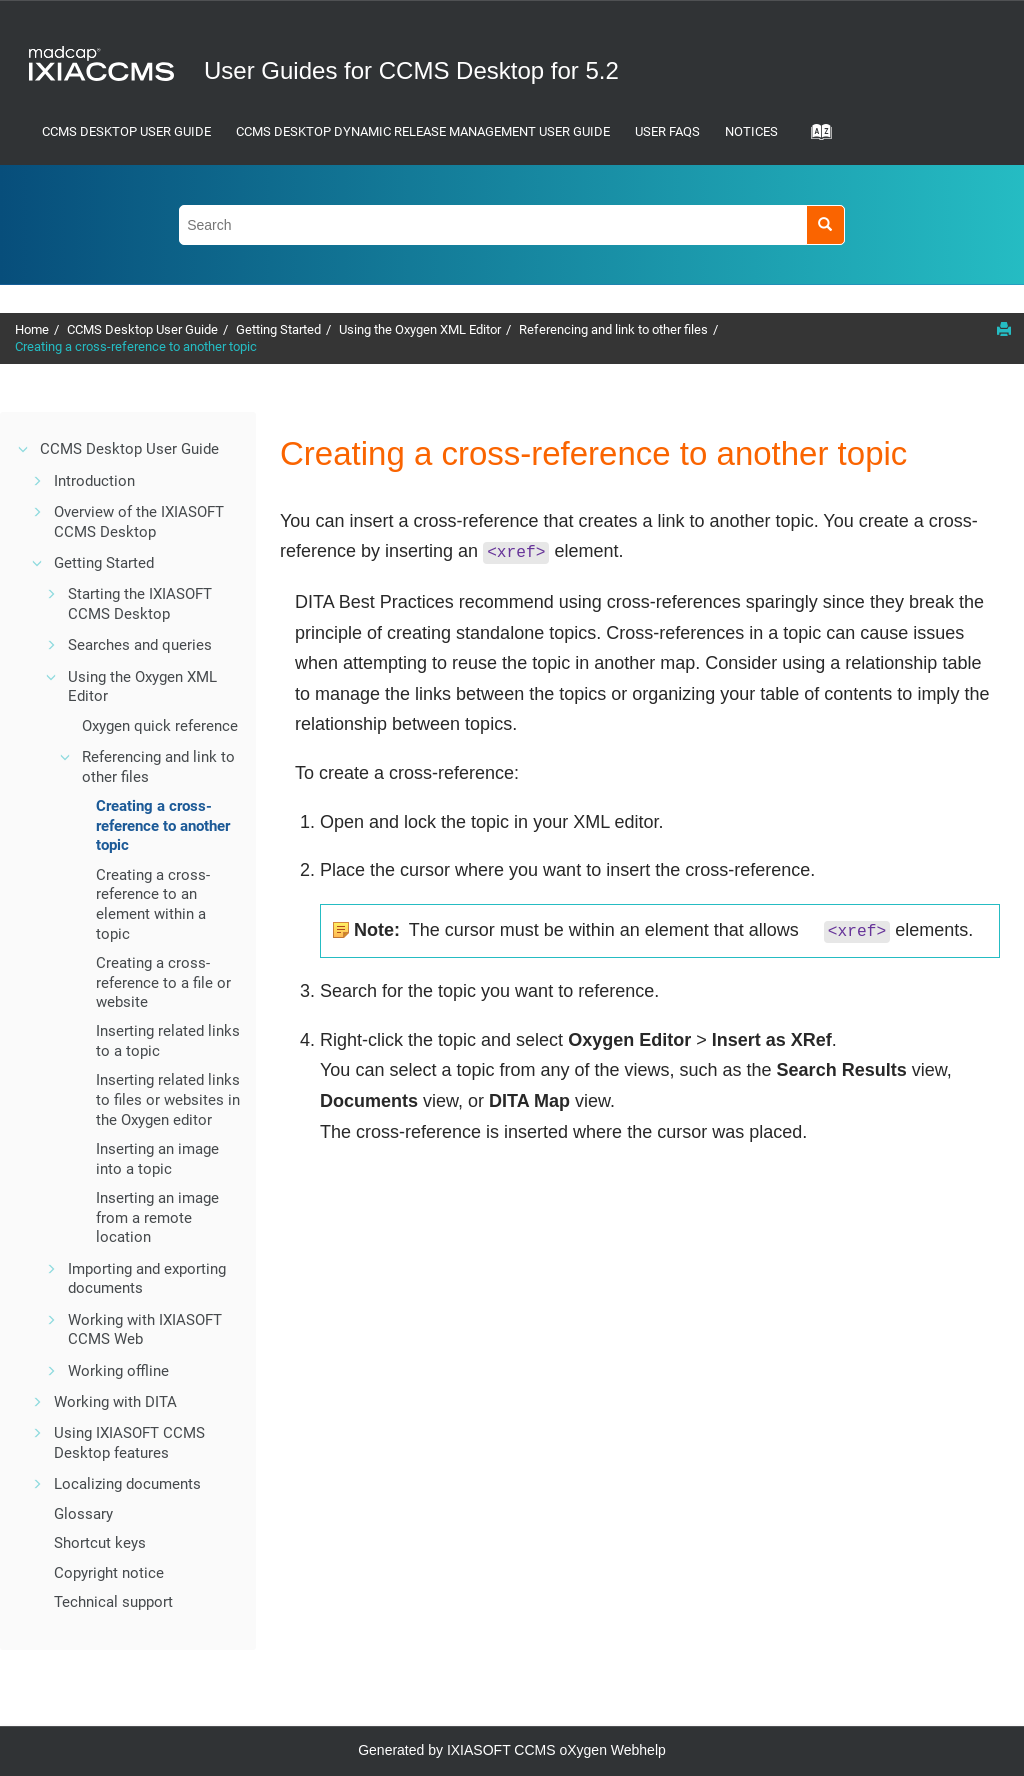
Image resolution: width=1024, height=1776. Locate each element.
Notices (751, 131)
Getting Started (278, 329)
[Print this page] (1004, 329)
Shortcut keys (100, 1543)
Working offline (118, 1371)
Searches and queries (140, 645)
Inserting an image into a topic (157, 1159)
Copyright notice (109, 1573)
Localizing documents (127, 1484)
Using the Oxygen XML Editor (420, 329)
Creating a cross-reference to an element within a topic (153, 904)
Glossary (83, 1514)
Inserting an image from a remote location (157, 1217)
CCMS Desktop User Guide (126, 131)
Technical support (113, 1602)
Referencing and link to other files (613, 329)
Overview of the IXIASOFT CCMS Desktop (139, 522)
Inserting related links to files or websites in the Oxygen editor (168, 1099)
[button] (24, 449)
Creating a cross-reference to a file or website (163, 982)
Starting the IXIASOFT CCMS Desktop (140, 604)
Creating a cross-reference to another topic (136, 346)
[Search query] (512, 224)
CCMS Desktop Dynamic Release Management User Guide (423, 131)
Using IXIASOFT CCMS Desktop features (129, 1443)
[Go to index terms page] (815, 138)
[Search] (825, 224)
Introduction (94, 481)
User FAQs (667, 131)
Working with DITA (115, 1402)
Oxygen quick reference (160, 726)
